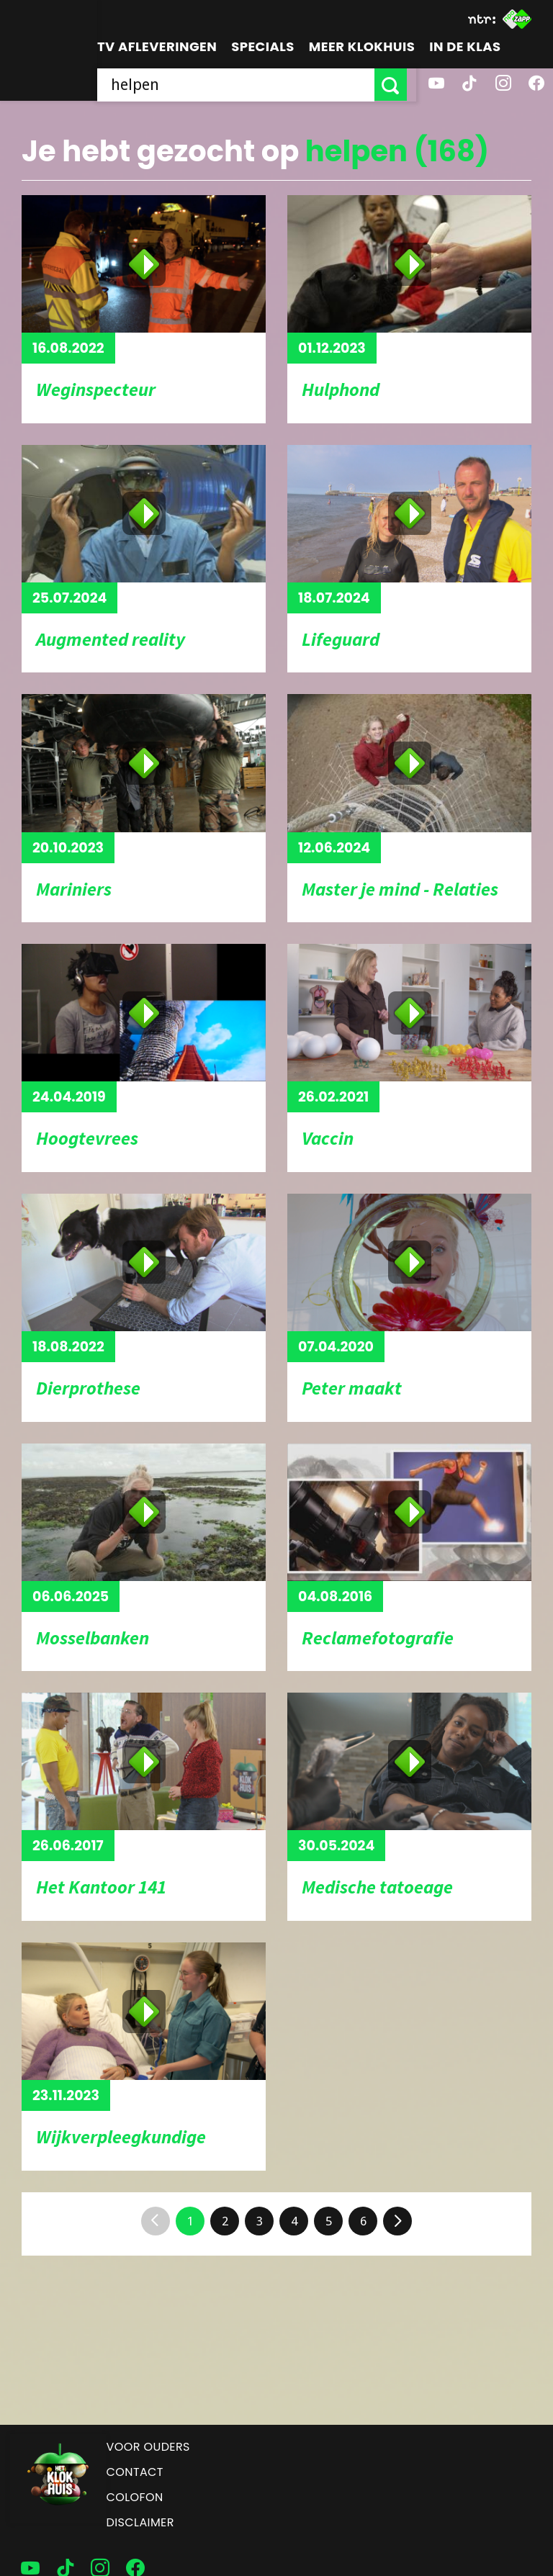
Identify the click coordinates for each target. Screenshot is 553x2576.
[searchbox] (240, 84)
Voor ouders (148, 2446)
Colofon (135, 2497)
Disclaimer (140, 2522)
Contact (135, 2472)
